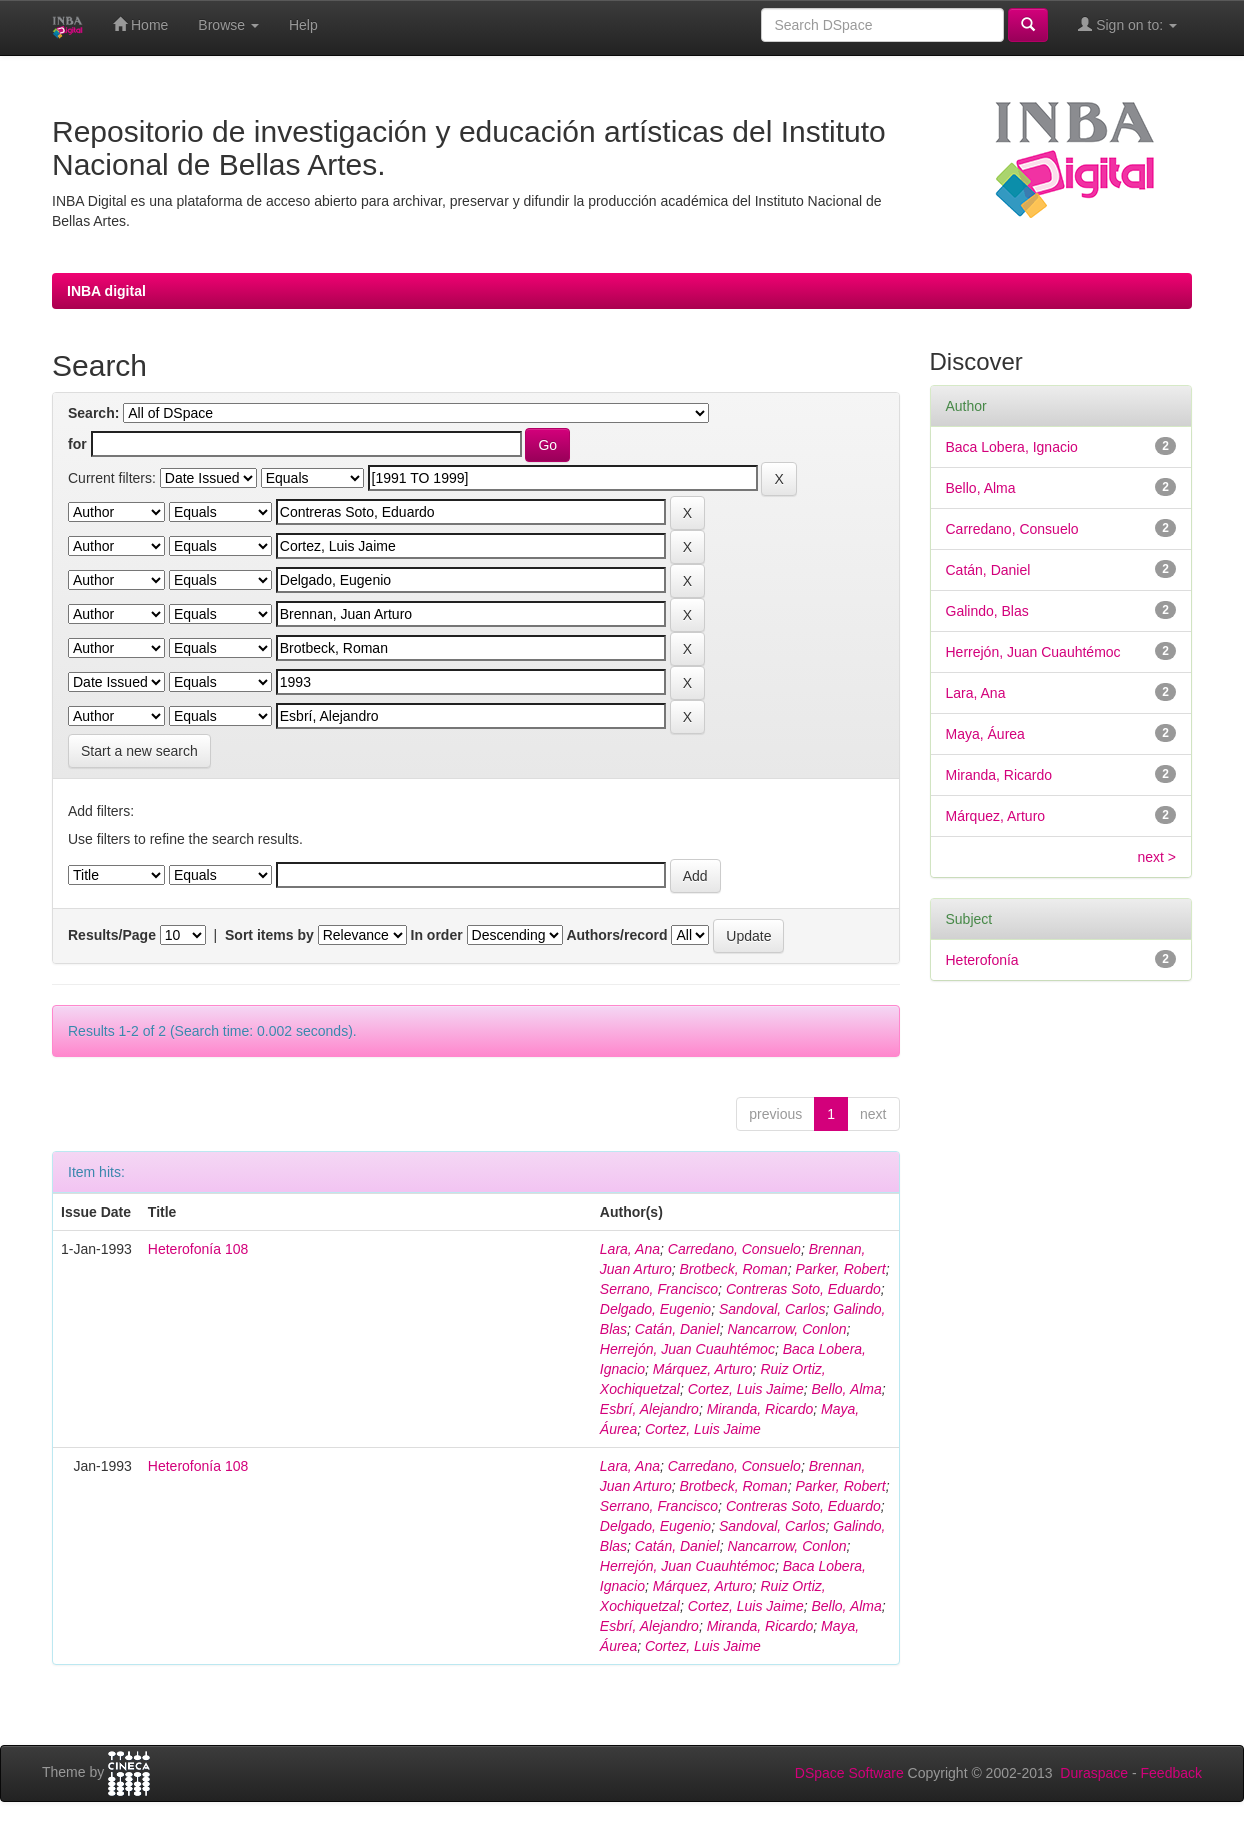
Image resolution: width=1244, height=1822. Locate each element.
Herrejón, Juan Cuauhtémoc (687, 1349)
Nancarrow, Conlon (786, 1329)
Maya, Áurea (985, 734)
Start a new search (139, 751)
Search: (93, 413)
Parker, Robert (840, 1269)
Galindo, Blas (987, 611)
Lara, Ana (630, 1249)
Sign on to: (1127, 24)
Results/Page (112, 935)
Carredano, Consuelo (734, 1249)
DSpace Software (849, 1773)
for (77, 444)
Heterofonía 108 (198, 1249)
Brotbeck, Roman (733, 1269)
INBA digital (106, 291)
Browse (228, 25)
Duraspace (1094, 1773)
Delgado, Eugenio (655, 1309)
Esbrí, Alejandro (649, 1409)
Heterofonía (982, 960)
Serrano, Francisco (659, 1289)
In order (437, 935)
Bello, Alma (846, 1389)
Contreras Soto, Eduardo (803, 1289)
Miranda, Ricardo (760, 1409)
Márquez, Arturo (703, 1369)
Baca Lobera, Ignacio (1012, 447)
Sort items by (269, 935)
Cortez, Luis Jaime (746, 1389)
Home (140, 24)
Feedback (1171, 1773)
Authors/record (616, 935)
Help (303, 25)
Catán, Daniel (677, 1329)
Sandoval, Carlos (772, 1309)
